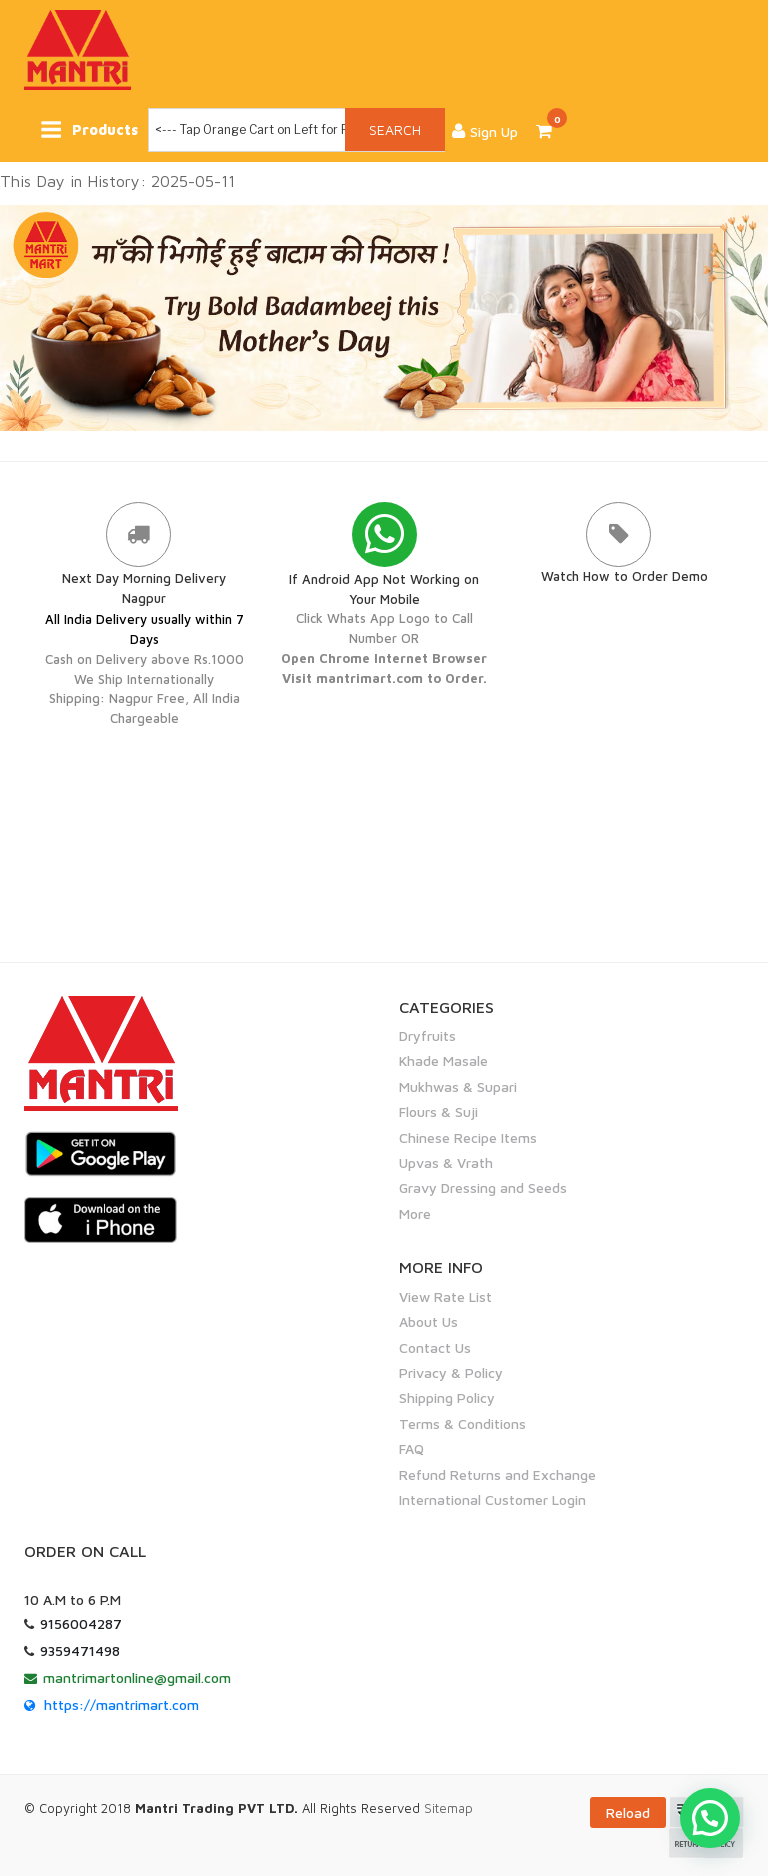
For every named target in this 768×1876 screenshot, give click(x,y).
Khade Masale (443, 1060)
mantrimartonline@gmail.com (137, 1676)
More (415, 1212)
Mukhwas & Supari (458, 1085)
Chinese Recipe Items (468, 1136)
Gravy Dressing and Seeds (483, 1187)
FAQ (411, 1448)
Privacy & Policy (451, 1372)
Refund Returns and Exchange (497, 1473)
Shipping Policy (447, 1397)
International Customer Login (492, 1499)
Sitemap (448, 1808)
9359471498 (80, 1649)
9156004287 (81, 1622)
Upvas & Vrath (446, 1162)
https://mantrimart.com (121, 1703)
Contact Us (435, 1346)
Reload (628, 1812)
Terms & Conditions (462, 1422)
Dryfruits (427, 1035)
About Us (428, 1321)
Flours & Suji (438, 1111)
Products (92, 129)
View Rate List (445, 1295)
